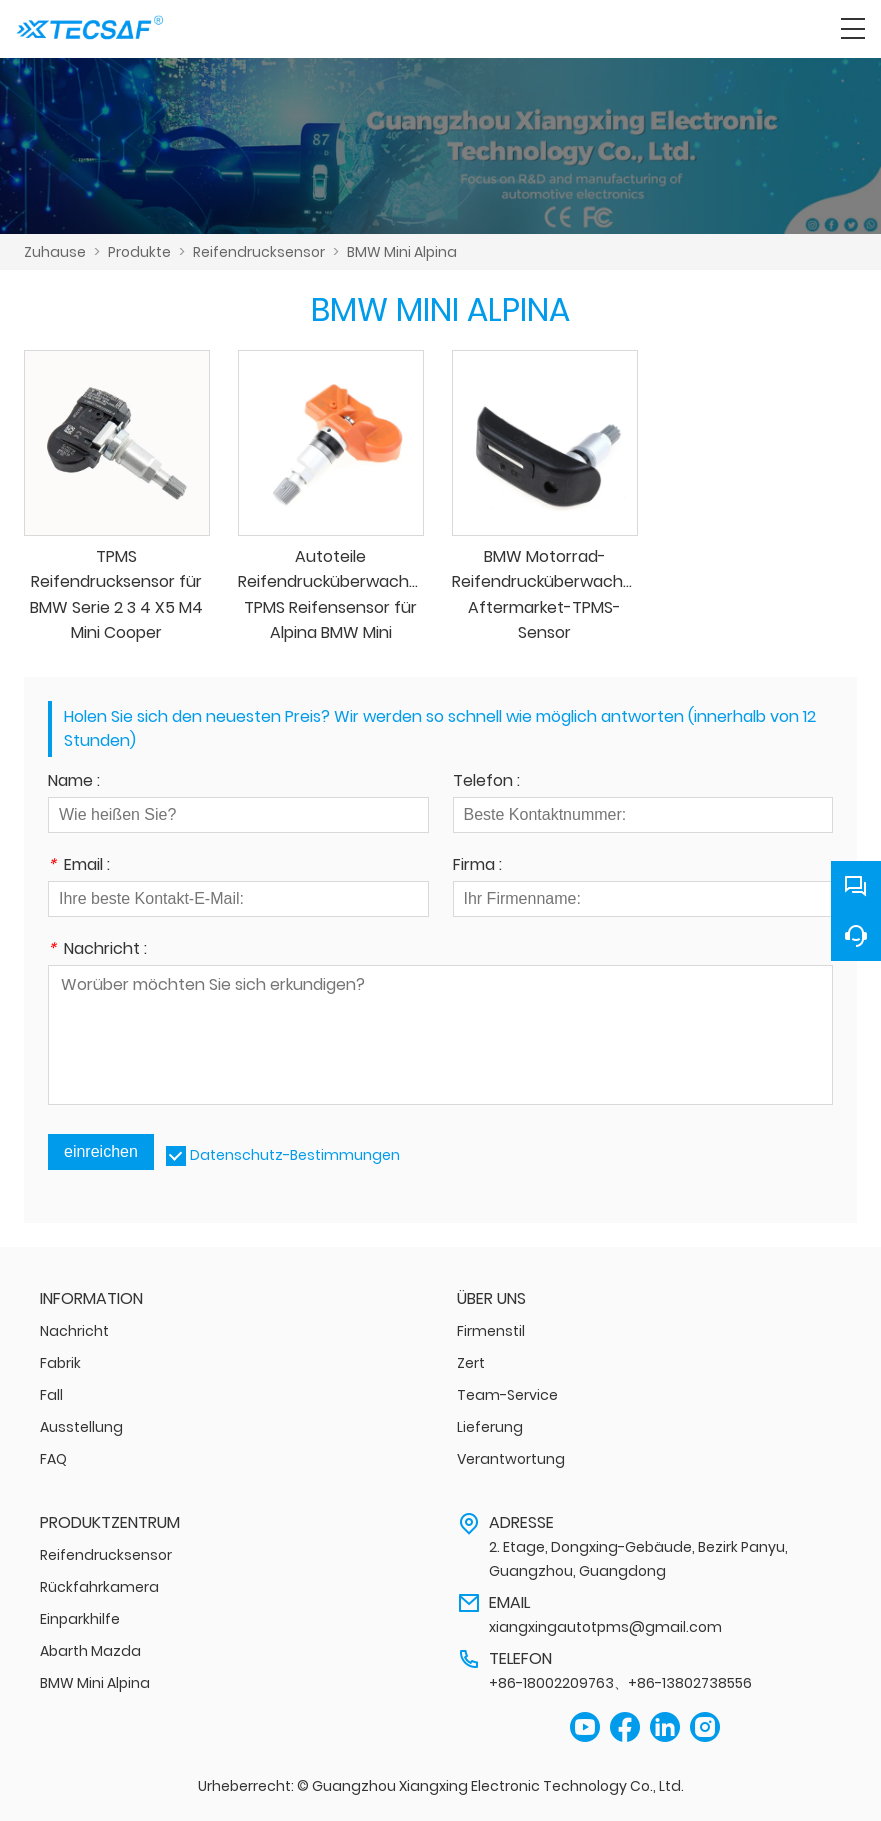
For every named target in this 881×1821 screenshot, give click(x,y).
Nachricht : (97, 950)
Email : (79, 866)
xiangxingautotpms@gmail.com (605, 1627)
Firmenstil (491, 1331)
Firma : (477, 866)
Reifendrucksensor (259, 252)
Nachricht (74, 1331)
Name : (74, 782)
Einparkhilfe (80, 1619)
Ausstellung (81, 1427)
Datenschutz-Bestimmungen (295, 1155)
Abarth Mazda (90, 1651)
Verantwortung (511, 1459)
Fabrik (60, 1363)
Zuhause (55, 252)
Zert (471, 1363)
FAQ (53, 1459)
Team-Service (507, 1395)
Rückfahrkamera (99, 1587)
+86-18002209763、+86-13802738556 (620, 1683)
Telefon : (486, 782)
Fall (51, 1395)
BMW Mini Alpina (402, 252)
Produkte (139, 252)
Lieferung (490, 1427)
